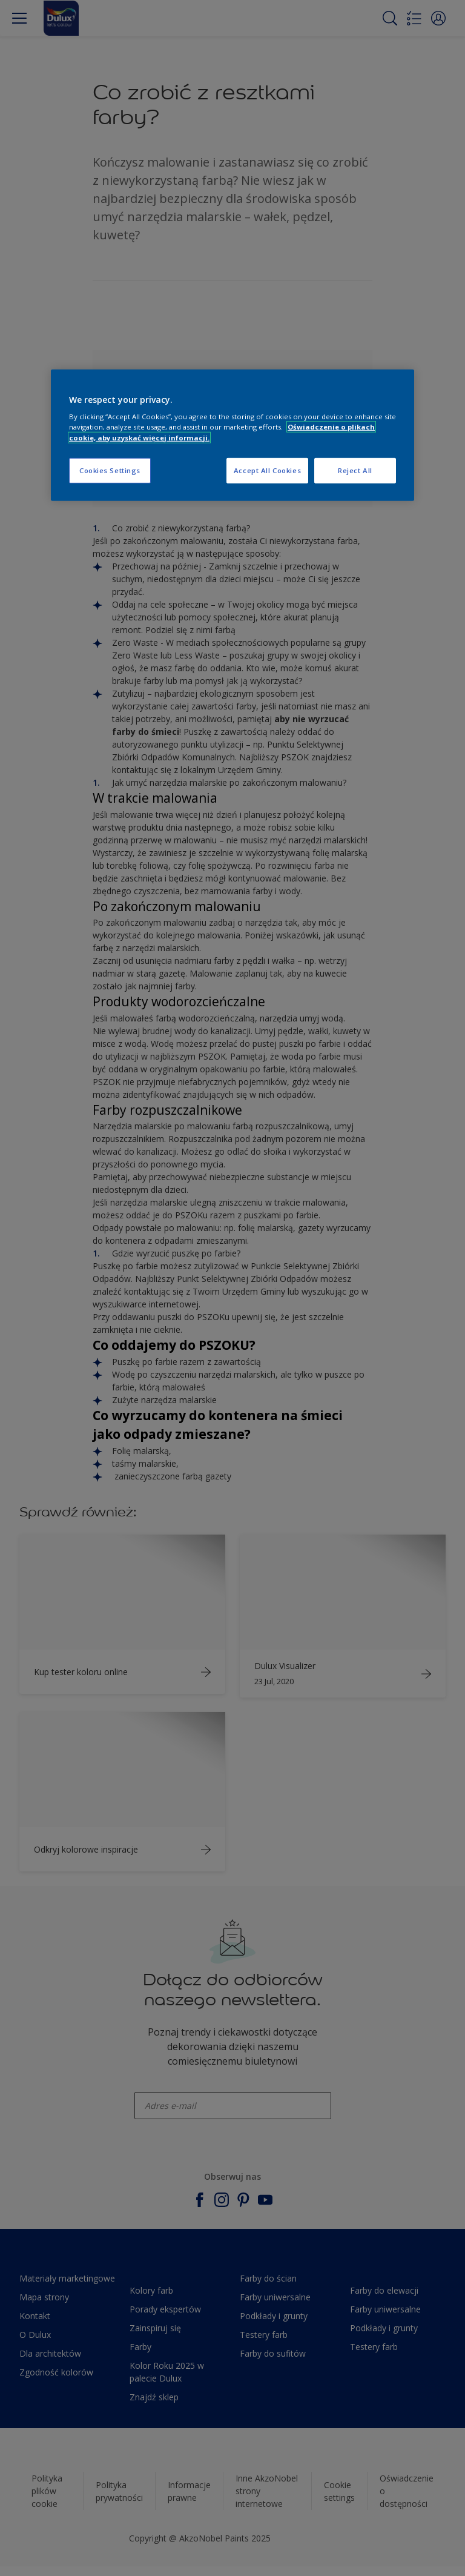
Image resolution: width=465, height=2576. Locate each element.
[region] (232, 435)
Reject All (355, 469)
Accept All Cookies (267, 469)
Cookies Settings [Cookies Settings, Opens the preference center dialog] (109, 469)
